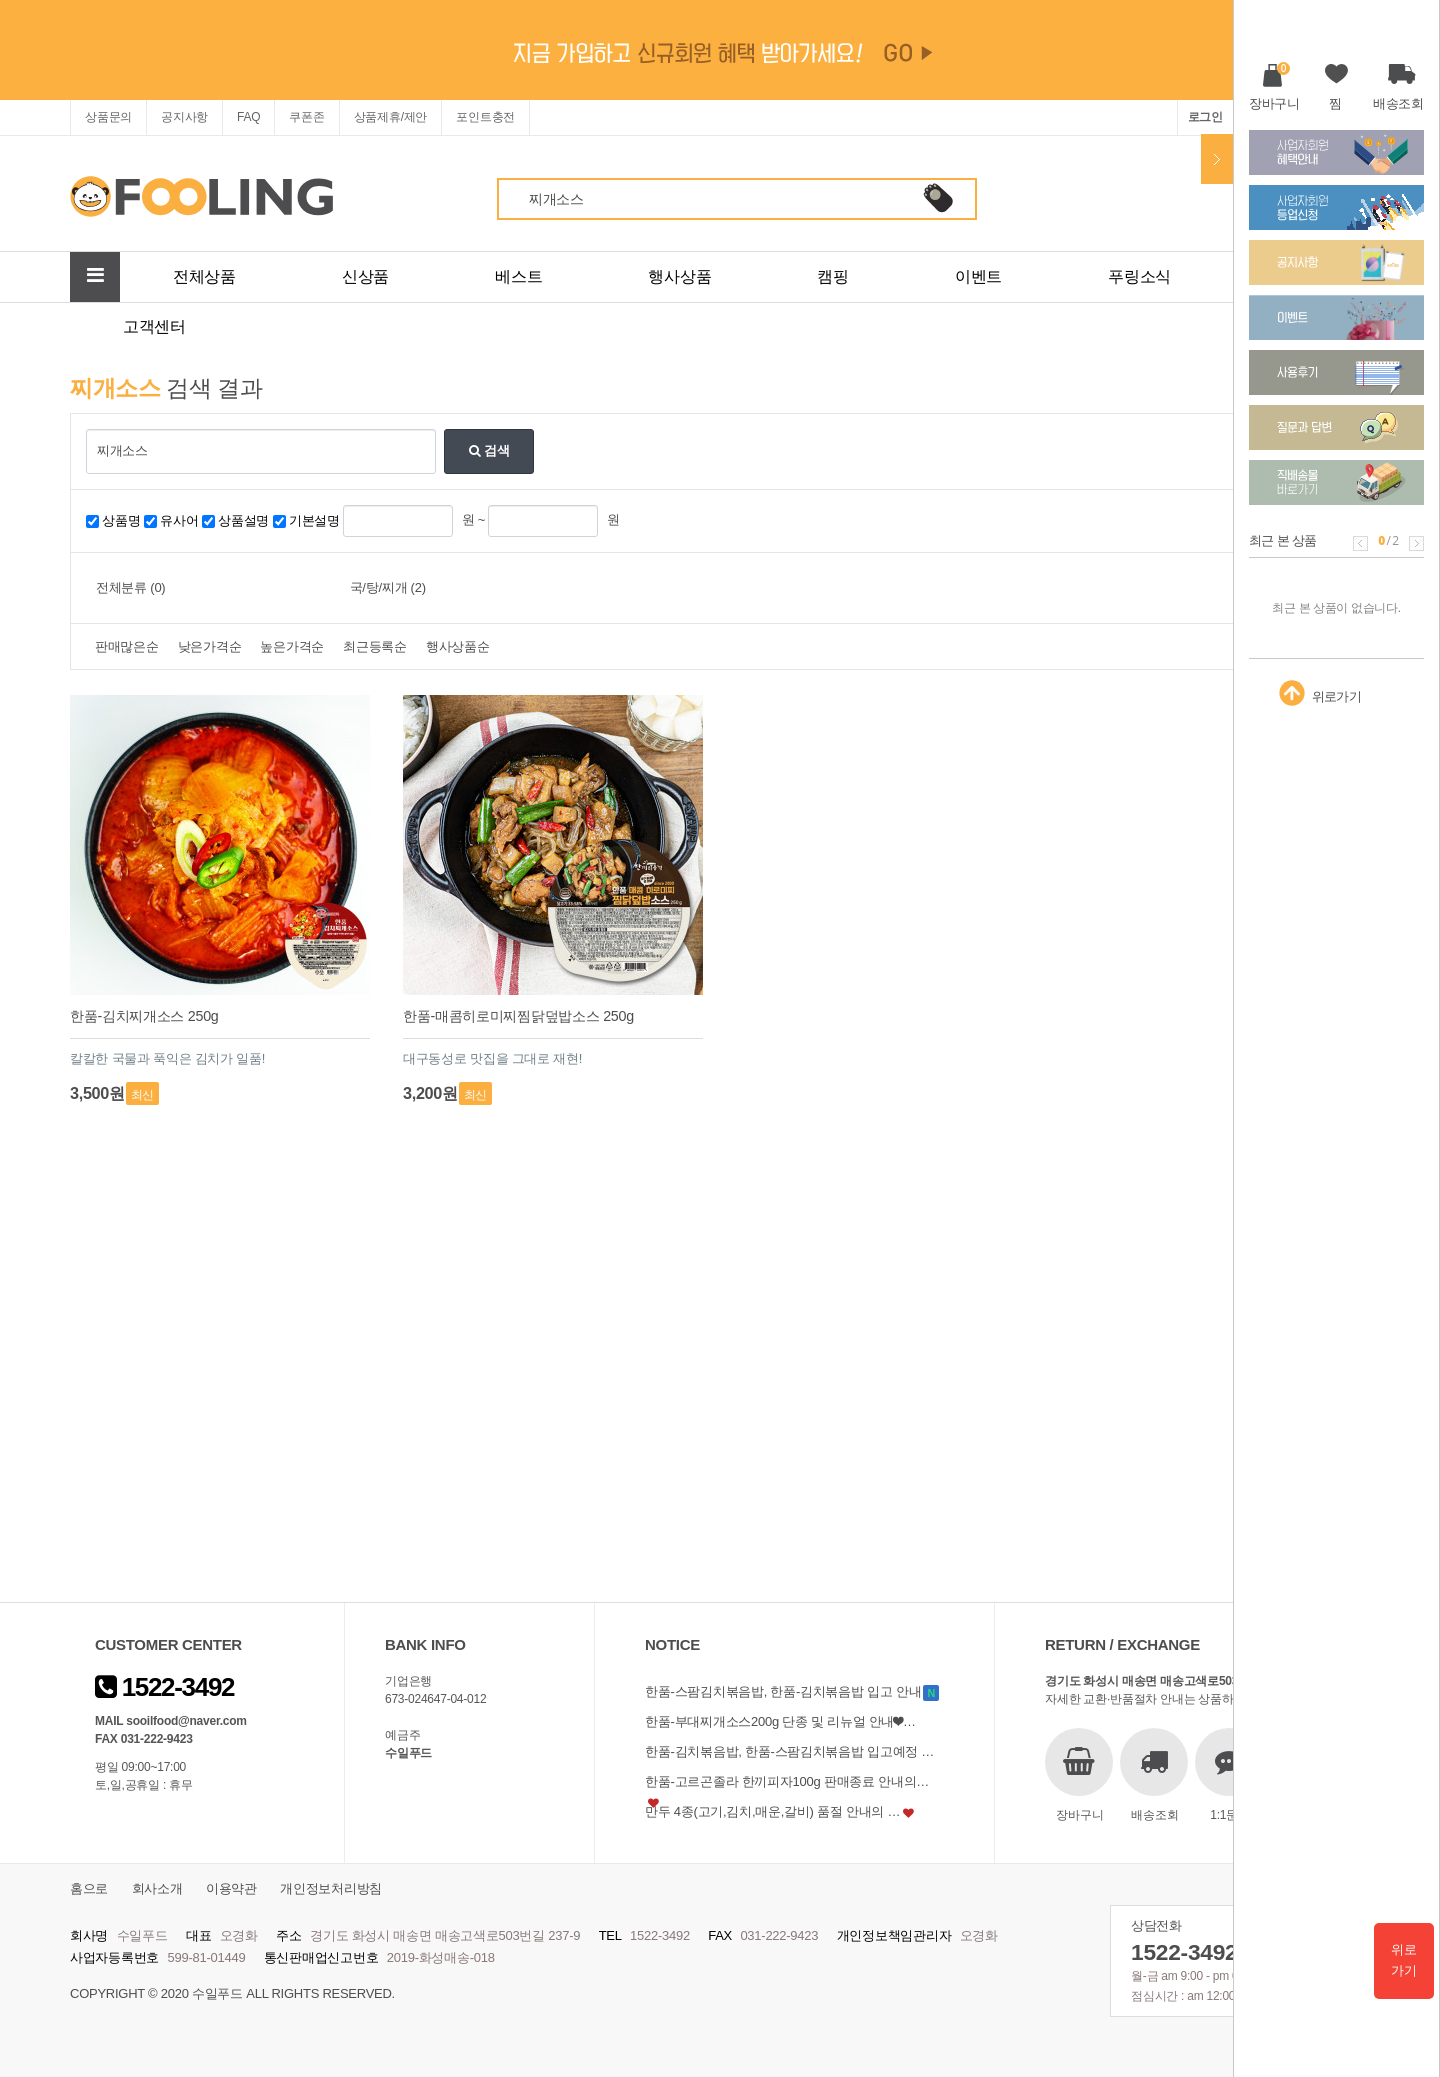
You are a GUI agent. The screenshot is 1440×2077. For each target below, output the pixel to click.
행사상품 (679, 276)
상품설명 (243, 520)
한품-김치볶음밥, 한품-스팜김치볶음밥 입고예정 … (789, 1751)
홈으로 (89, 1888)
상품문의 (108, 117)
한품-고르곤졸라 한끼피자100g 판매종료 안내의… (787, 1781)
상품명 (121, 520)
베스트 (518, 276)
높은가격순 (292, 646)
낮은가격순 (210, 646)
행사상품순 (458, 646)
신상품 (365, 276)
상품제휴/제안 (391, 117)
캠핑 (832, 276)
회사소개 (157, 1888)
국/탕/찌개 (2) (388, 587)
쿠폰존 (306, 117)
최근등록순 (375, 646)
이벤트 (978, 276)
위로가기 (1403, 1960)
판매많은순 (127, 646)
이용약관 (231, 1888)
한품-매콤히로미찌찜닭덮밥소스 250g (518, 1016)
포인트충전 (485, 117)
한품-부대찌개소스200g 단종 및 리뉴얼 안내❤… (780, 1721)
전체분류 (130, 587)
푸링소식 (1139, 276)
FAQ (248, 117)
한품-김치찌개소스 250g (144, 1016)
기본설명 (314, 520)
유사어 (179, 520)
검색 (489, 450)
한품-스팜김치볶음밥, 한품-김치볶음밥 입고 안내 (783, 1691)
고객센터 (154, 326)
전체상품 (204, 276)
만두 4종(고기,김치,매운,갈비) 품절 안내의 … (772, 1811)
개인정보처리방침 (331, 1888)
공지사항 (184, 117)
